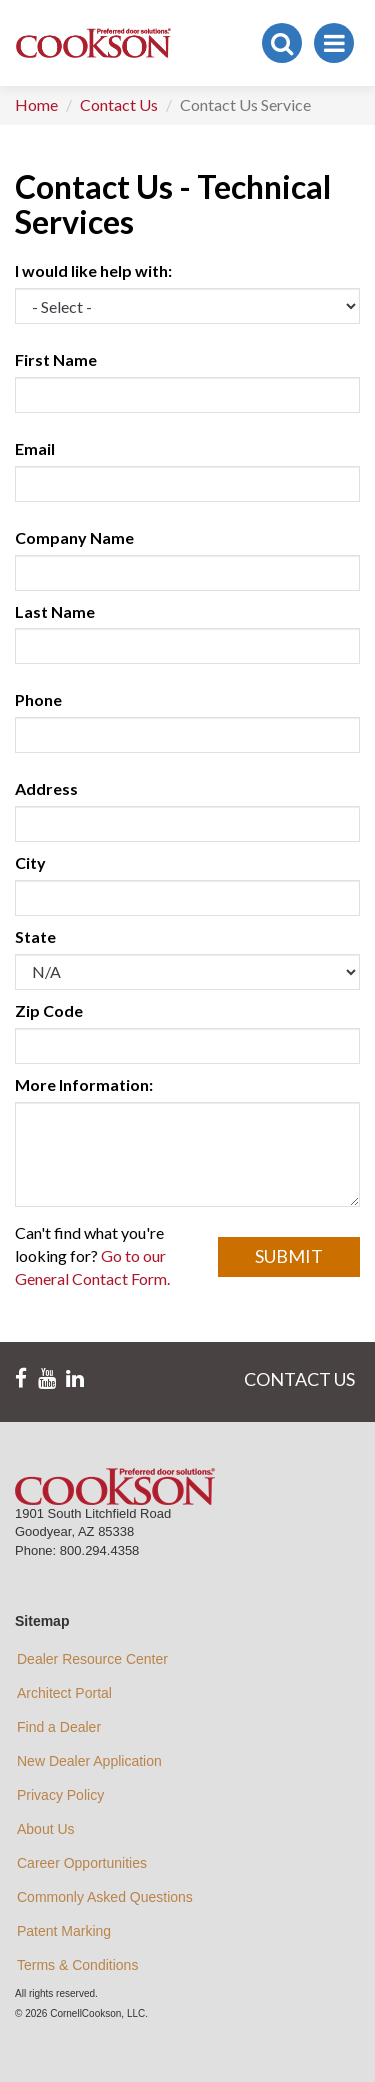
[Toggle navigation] (334, 43)
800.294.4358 (100, 1550)
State (35, 936)
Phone (38, 699)
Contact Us (119, 104)
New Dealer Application (89, 1761)
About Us (46, 1829)
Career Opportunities (82, 1863)
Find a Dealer (59, 1727)
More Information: (84, 1084)
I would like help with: (93, 270)
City (30, 862)
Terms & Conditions (77, 1965)
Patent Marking (64, 1931)
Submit (289, 1256)
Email (35, 448)
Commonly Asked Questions (105, 1897)
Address (46, 788)
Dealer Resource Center (92, 1659)
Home (36, 104)
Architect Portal (64, 1693)
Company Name (74, 537)
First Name (56, 359)
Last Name (55, 611)
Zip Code (49, 1010)
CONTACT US (299, 1379)
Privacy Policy (60, 1795)
